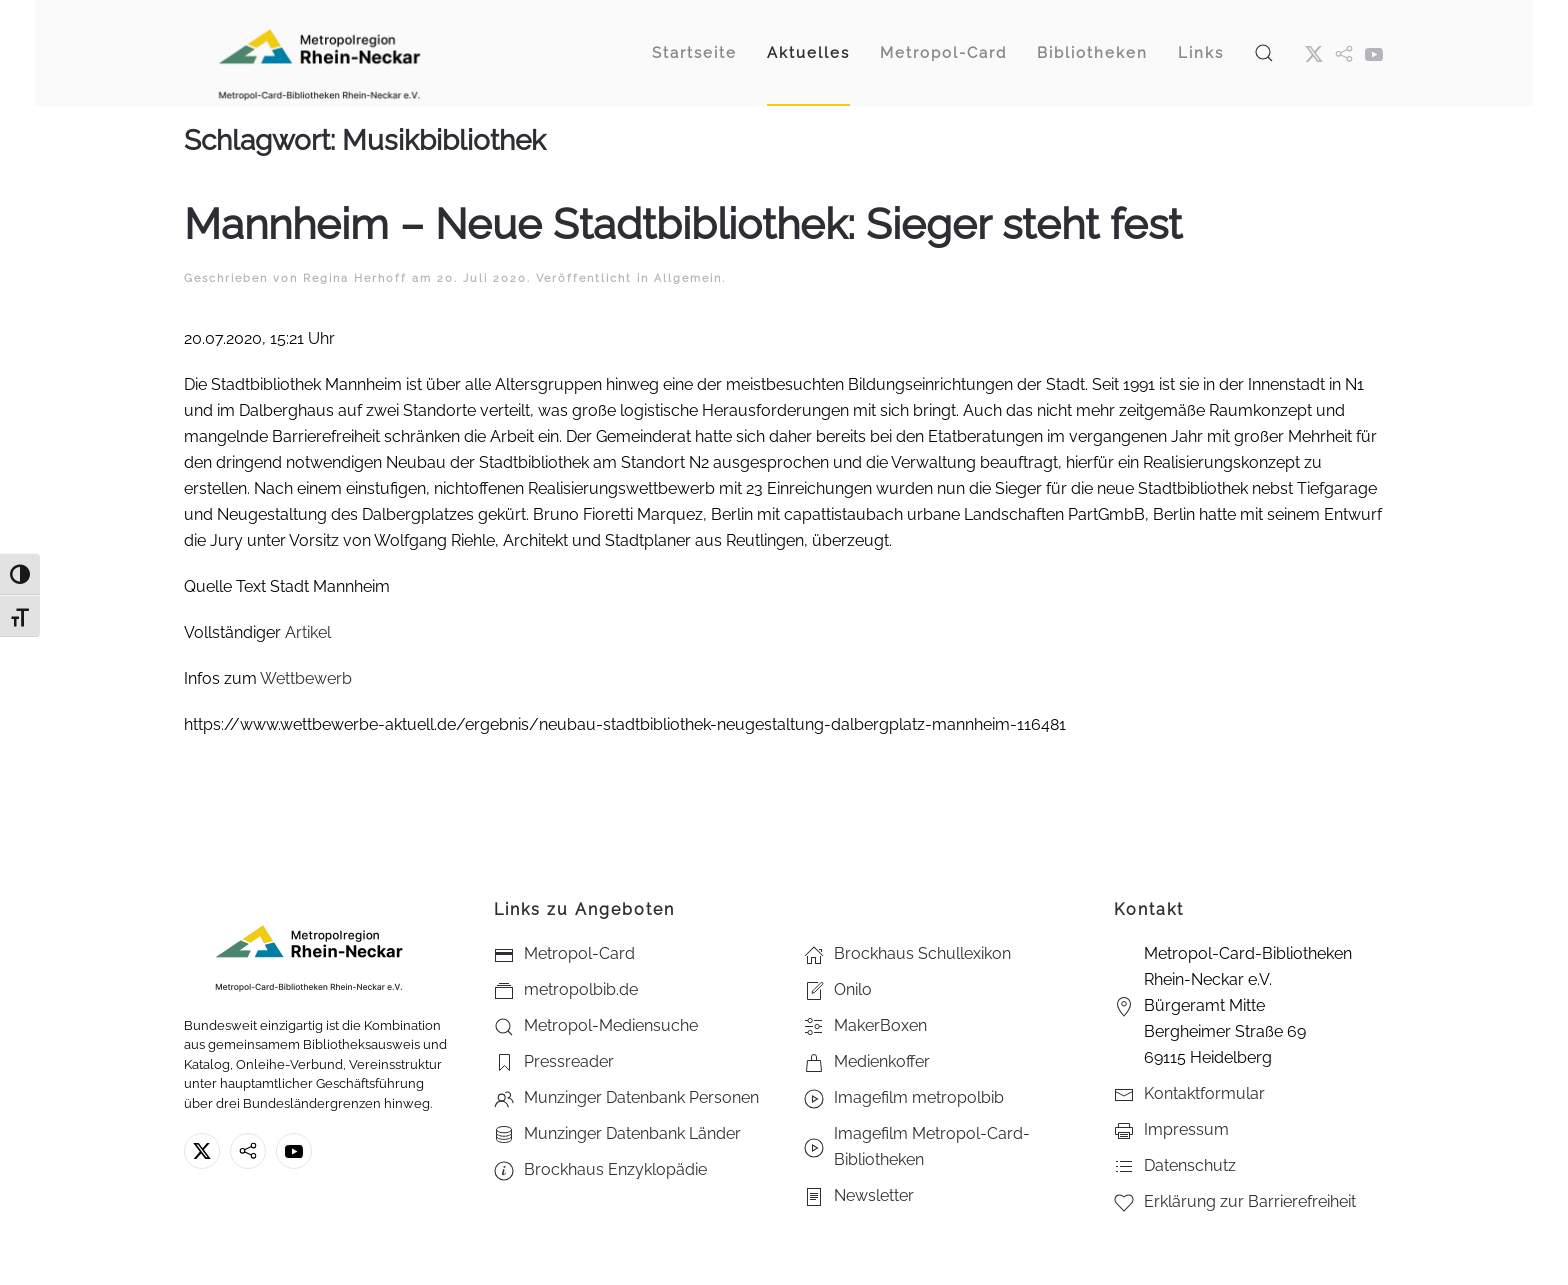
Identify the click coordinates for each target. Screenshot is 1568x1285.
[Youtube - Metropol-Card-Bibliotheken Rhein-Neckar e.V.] (1374, 53)
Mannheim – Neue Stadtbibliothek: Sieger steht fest (683, 224)
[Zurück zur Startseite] (319, 53)
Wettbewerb (306, 678)
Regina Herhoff (355, 278)
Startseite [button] (694, 53)
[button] (1264, 53)
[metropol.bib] (1344, 53)
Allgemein (688, 278)
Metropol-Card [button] (943, 53)
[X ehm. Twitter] (1314, 53)
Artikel (308, 632)
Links (1201, 53)
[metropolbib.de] (248, 1151)
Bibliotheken (1092, 53)
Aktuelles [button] (808, 53)
